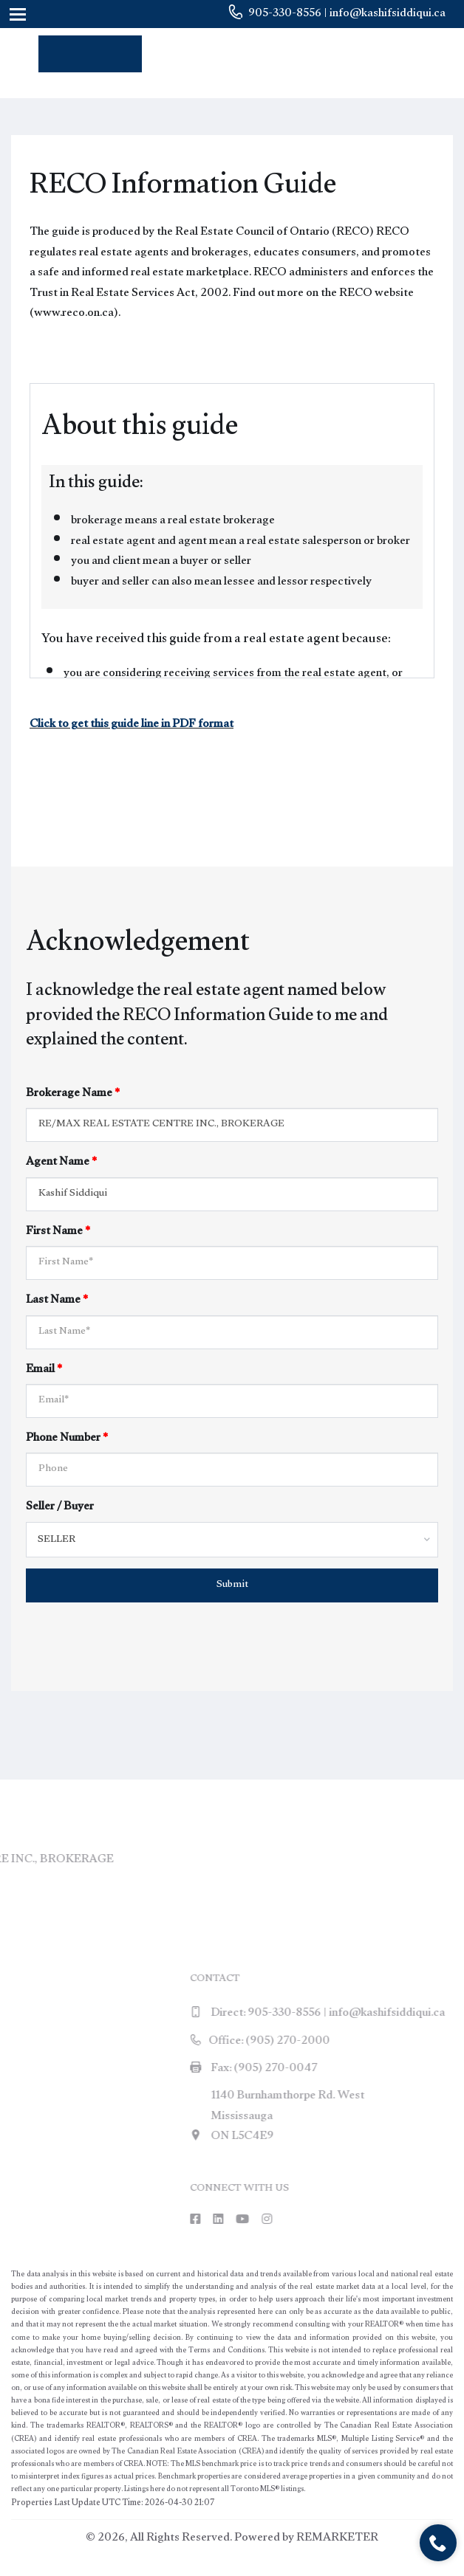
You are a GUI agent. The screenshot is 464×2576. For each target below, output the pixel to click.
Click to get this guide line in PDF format (131, 725)
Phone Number (67, 1439)
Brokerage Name (73, 1094)
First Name (58, 1232)
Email (44, 1370)
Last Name (57, 1301)
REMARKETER (337, 2539)
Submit (232, 1585)
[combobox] (232, 1539)
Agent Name (61, 1163)
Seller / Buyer (60, 1508)
